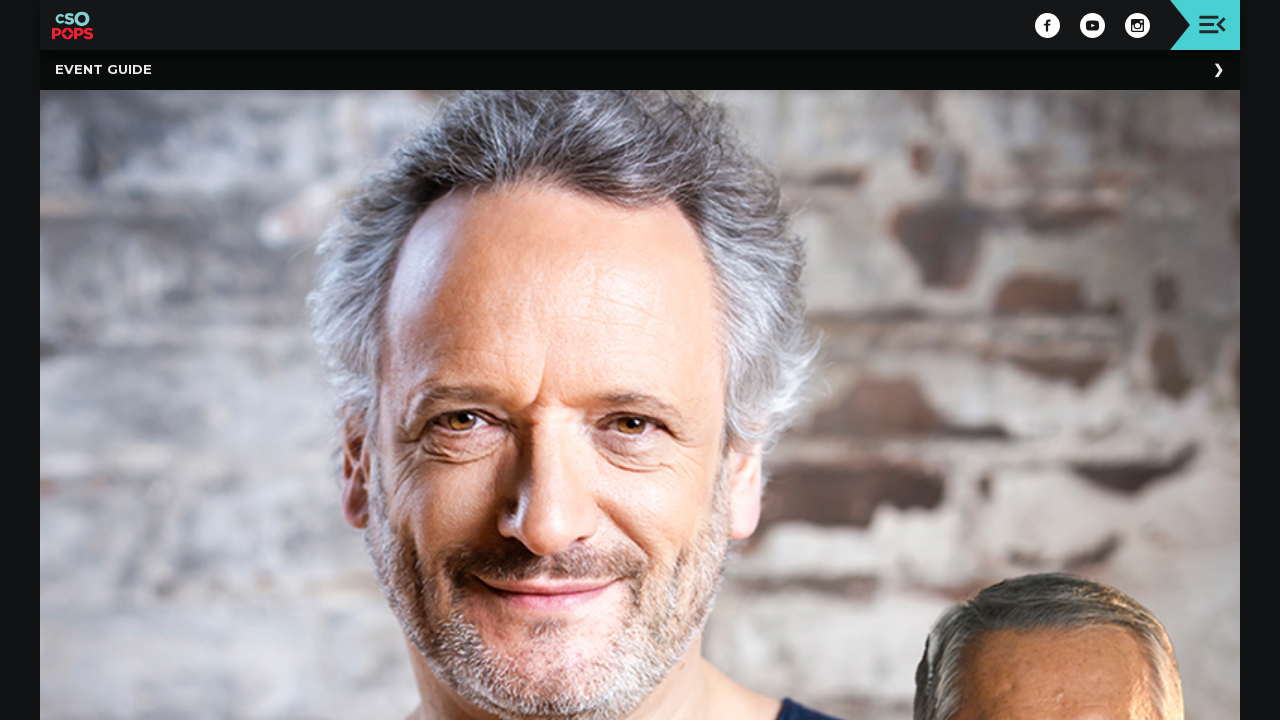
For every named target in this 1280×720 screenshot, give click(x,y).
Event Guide (103, 69)
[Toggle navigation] (1212, 24)
